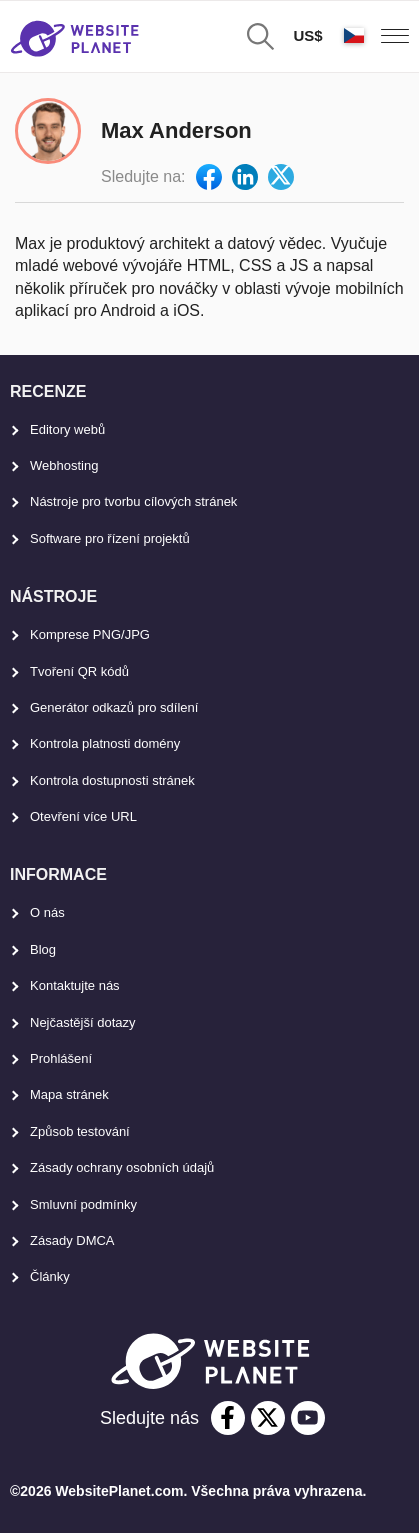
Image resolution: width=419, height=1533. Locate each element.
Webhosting (64, 465)
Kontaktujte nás (75, 985)
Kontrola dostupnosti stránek (112, 780)
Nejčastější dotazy (83, 1022)
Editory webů (67, 429)
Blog (43, 949)
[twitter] (268, 1418)
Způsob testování (80, 1131)
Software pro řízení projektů (110, 538)
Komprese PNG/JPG (90, 634)
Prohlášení (61, 1058)
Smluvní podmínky (83, 1204)
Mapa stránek (69, 1094)
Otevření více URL (83, 816)
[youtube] (308, 1418)
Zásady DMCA (72, 1240)
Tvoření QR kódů (79, 671)
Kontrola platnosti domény (105, 743)
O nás (47, 912)
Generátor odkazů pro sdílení (114, 707)
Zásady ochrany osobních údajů (122, 1167)
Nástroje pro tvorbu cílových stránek (133, 501)
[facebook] (228, 1418)
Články (50, 1276)
